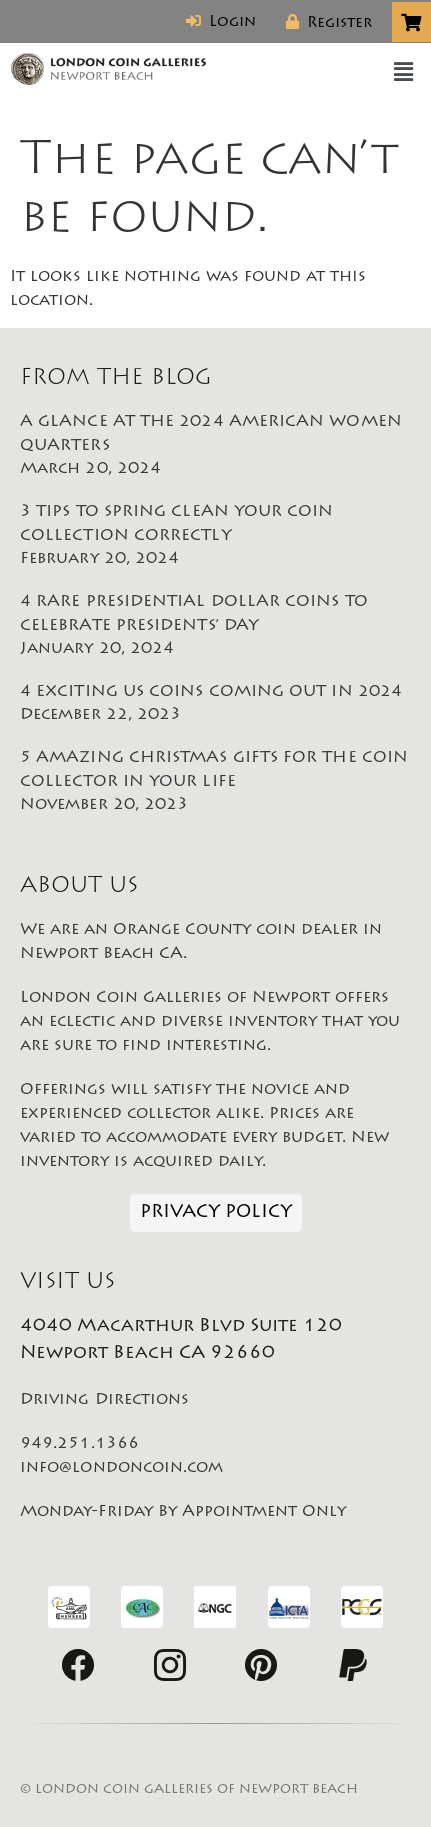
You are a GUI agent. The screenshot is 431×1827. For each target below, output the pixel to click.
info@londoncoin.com (122, 1468)
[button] (404, 73)
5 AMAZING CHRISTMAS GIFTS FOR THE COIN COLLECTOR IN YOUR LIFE (215, 783)
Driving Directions (104, 1400)
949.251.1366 (79, 1444)
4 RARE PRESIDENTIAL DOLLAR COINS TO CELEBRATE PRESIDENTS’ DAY (215, 627)
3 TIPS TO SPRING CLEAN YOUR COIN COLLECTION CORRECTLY (215, 537)
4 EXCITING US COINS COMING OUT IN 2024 (215, 705)
